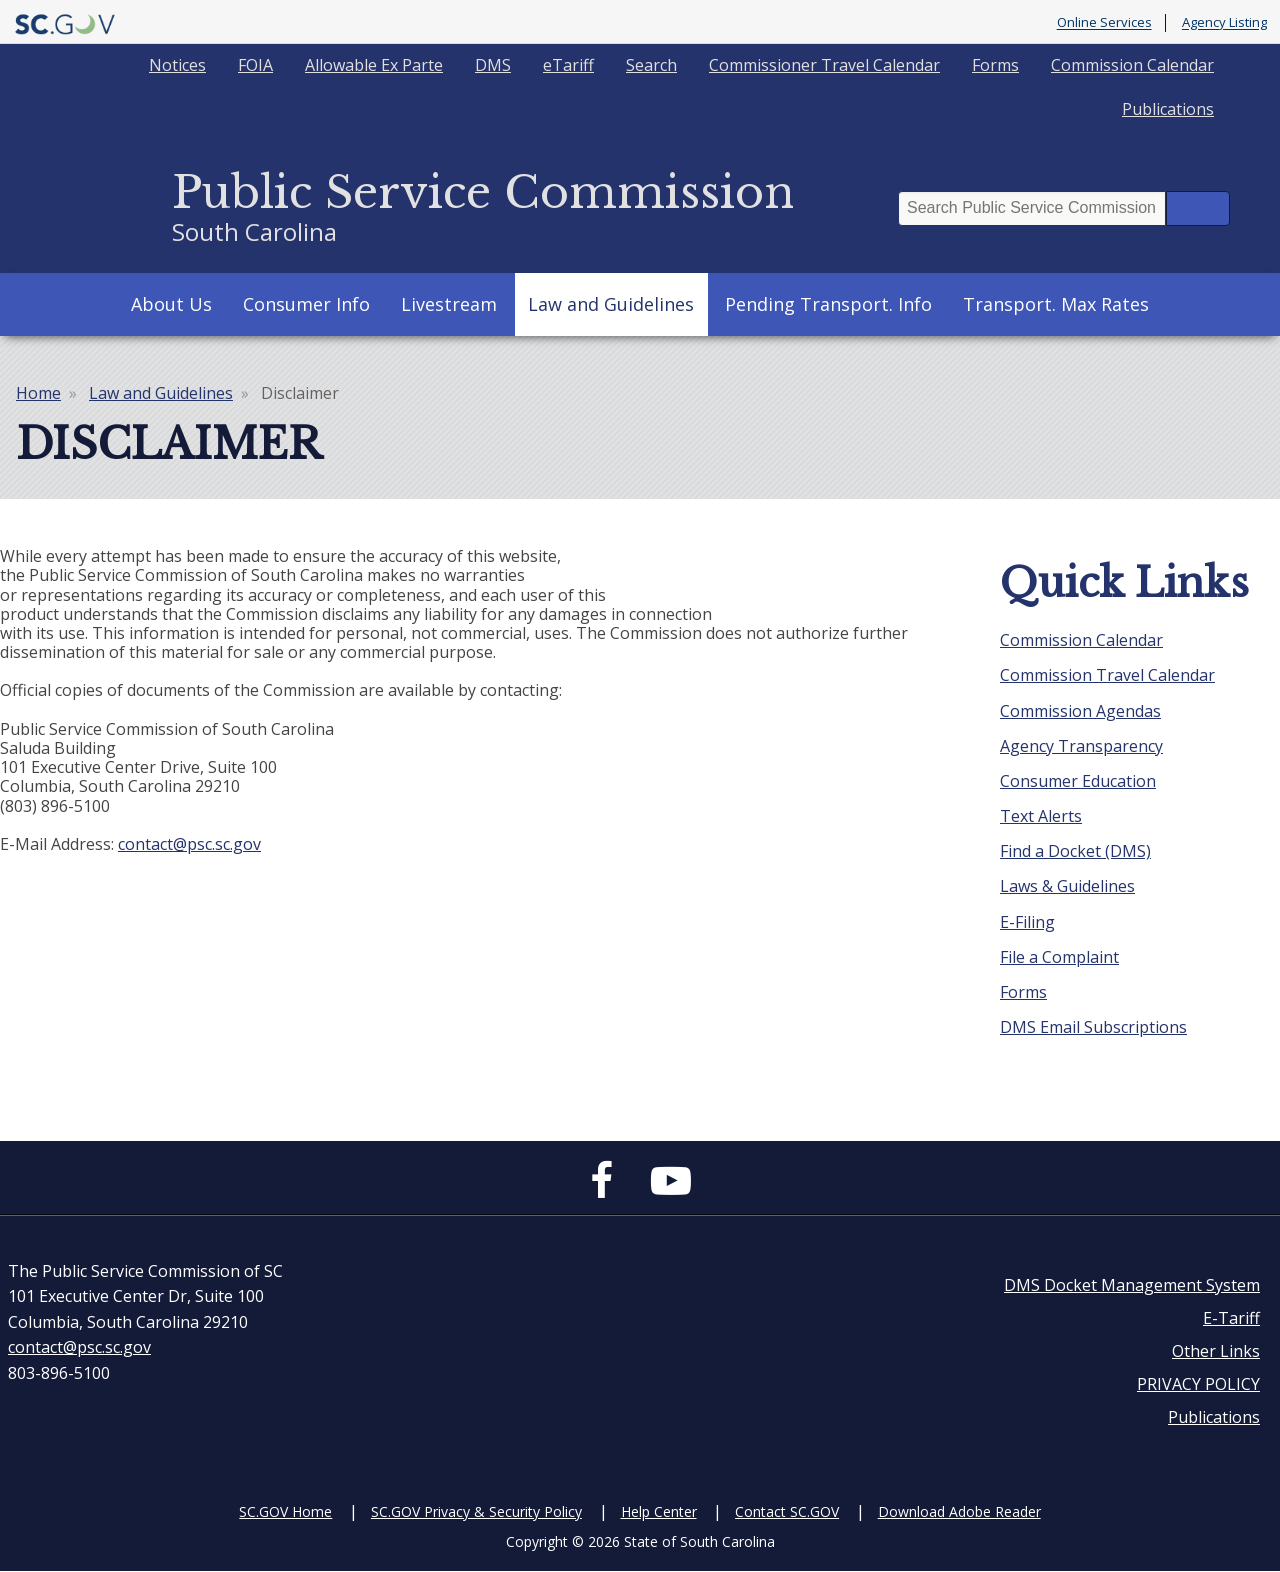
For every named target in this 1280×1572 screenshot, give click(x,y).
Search (651, 65)
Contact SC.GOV (787, 1511)
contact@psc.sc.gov (189, 844)
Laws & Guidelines (1067, 886)
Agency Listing (1224, 23)
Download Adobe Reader (959, 1511)
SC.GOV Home (285, 1511)
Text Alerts (1041, 816)
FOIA (255, 65)
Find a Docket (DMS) (1075, 851)
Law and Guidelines (611, 304)
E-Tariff (1231, 1318)
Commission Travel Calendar (1107, 675)
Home (38, 393)
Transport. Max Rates (1056, 304)
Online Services (1104, 23)
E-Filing (1027, 922)
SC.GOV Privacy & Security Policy (476, 1511)
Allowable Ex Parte (374, 65)
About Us (171, 304)
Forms (995, 65)
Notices (177, 65)
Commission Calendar (1132, 65)
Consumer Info (306, 304)
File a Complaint (1059, 957)
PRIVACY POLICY (1198, 1384)
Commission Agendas (1080, 711)
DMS (493, 65)
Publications (1168, 109)
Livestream (449, 304)
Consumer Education (1078, 781)
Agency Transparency (1081, 746)
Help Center (659, 1511)
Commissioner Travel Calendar (824, 65)
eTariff (568, 65)
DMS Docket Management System (1132, 1285)
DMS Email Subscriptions (1093, 1027)
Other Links (1216, 1351)
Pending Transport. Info (828, 304)
